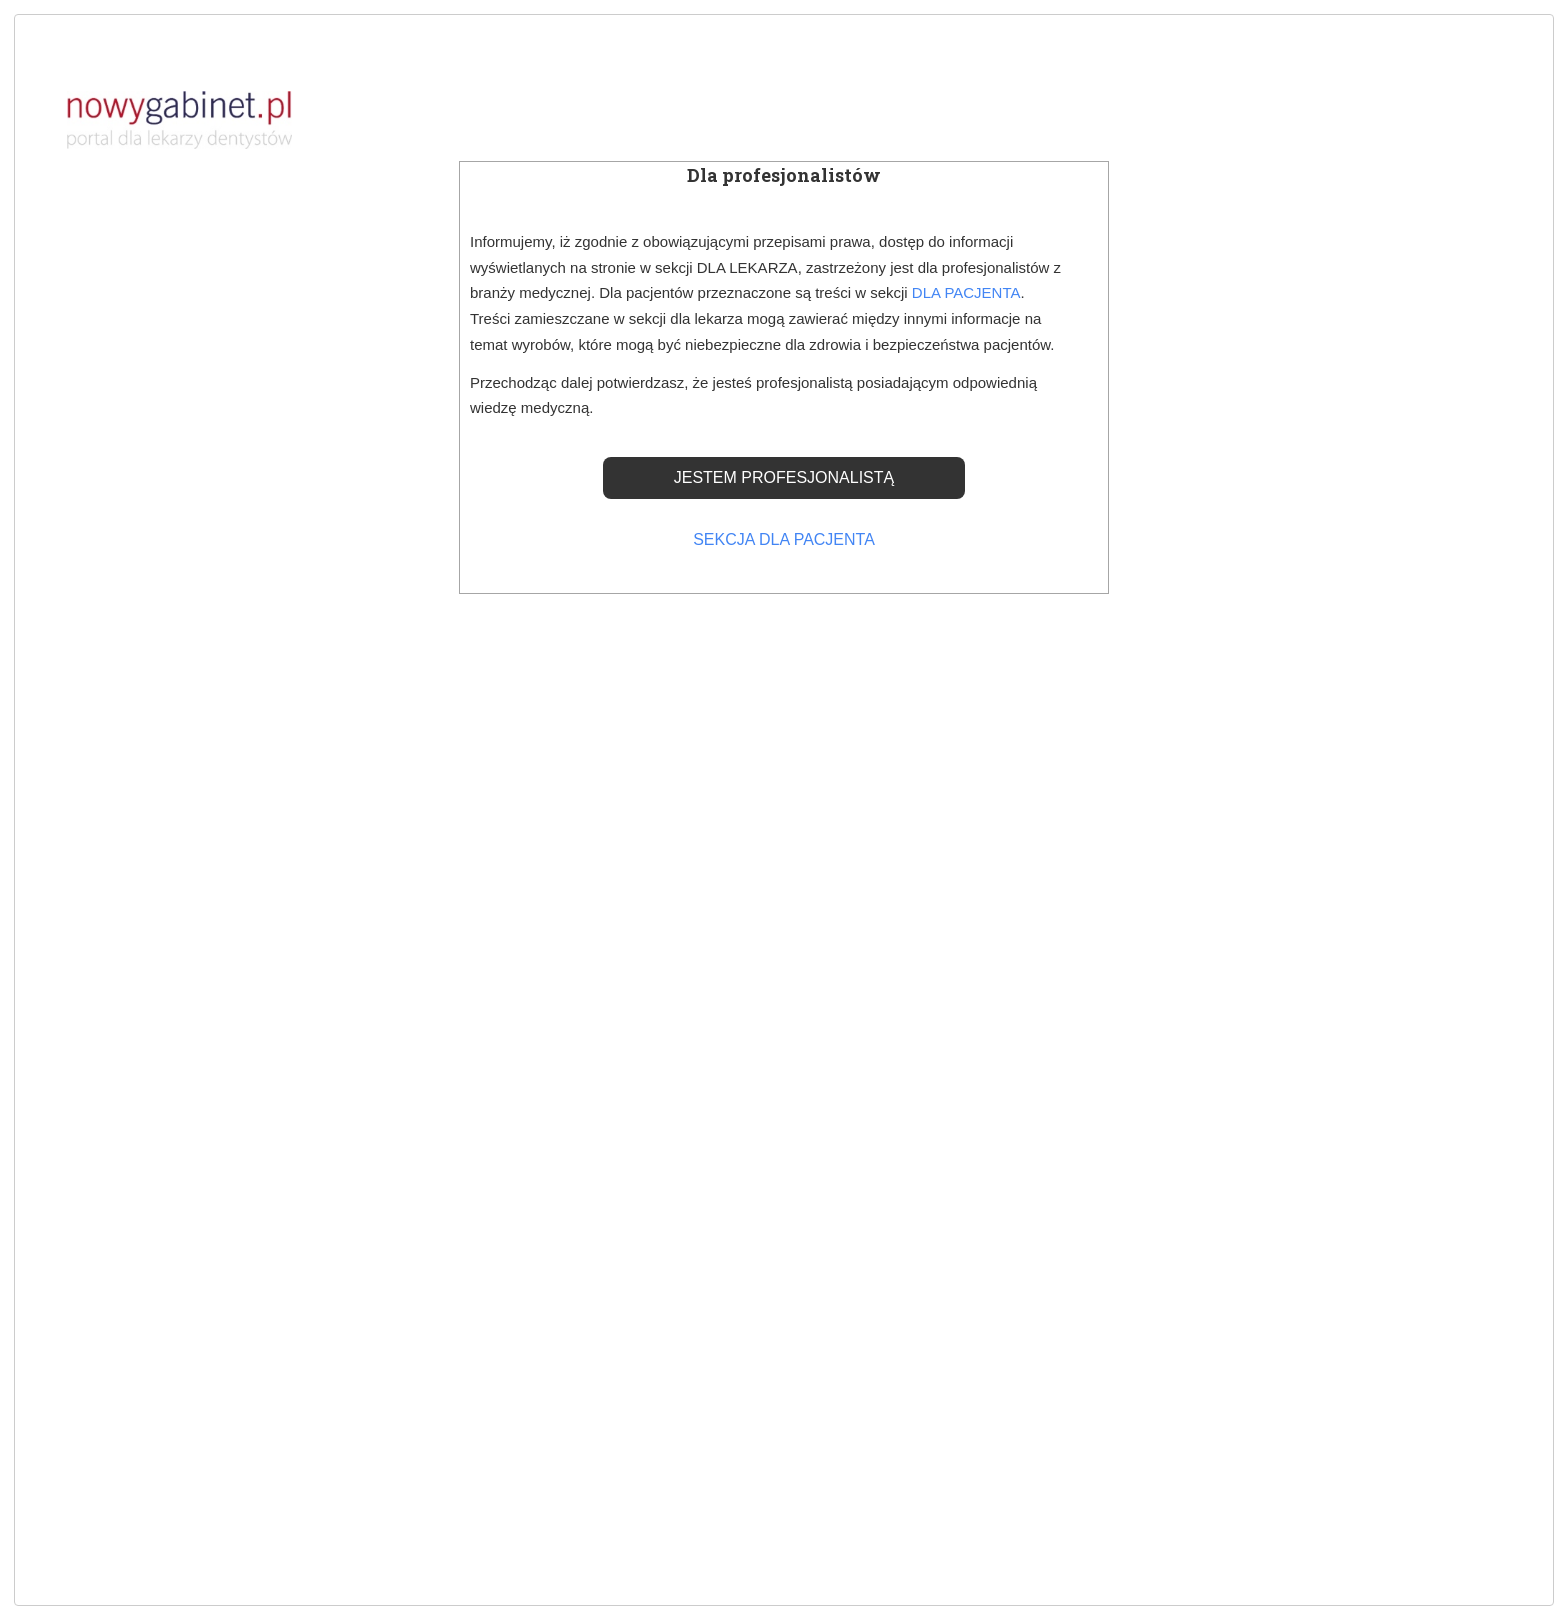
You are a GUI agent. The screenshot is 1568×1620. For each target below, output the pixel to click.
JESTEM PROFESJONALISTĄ (784, 477)
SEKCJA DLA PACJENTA (784, 539)
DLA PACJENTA (966, 292)
